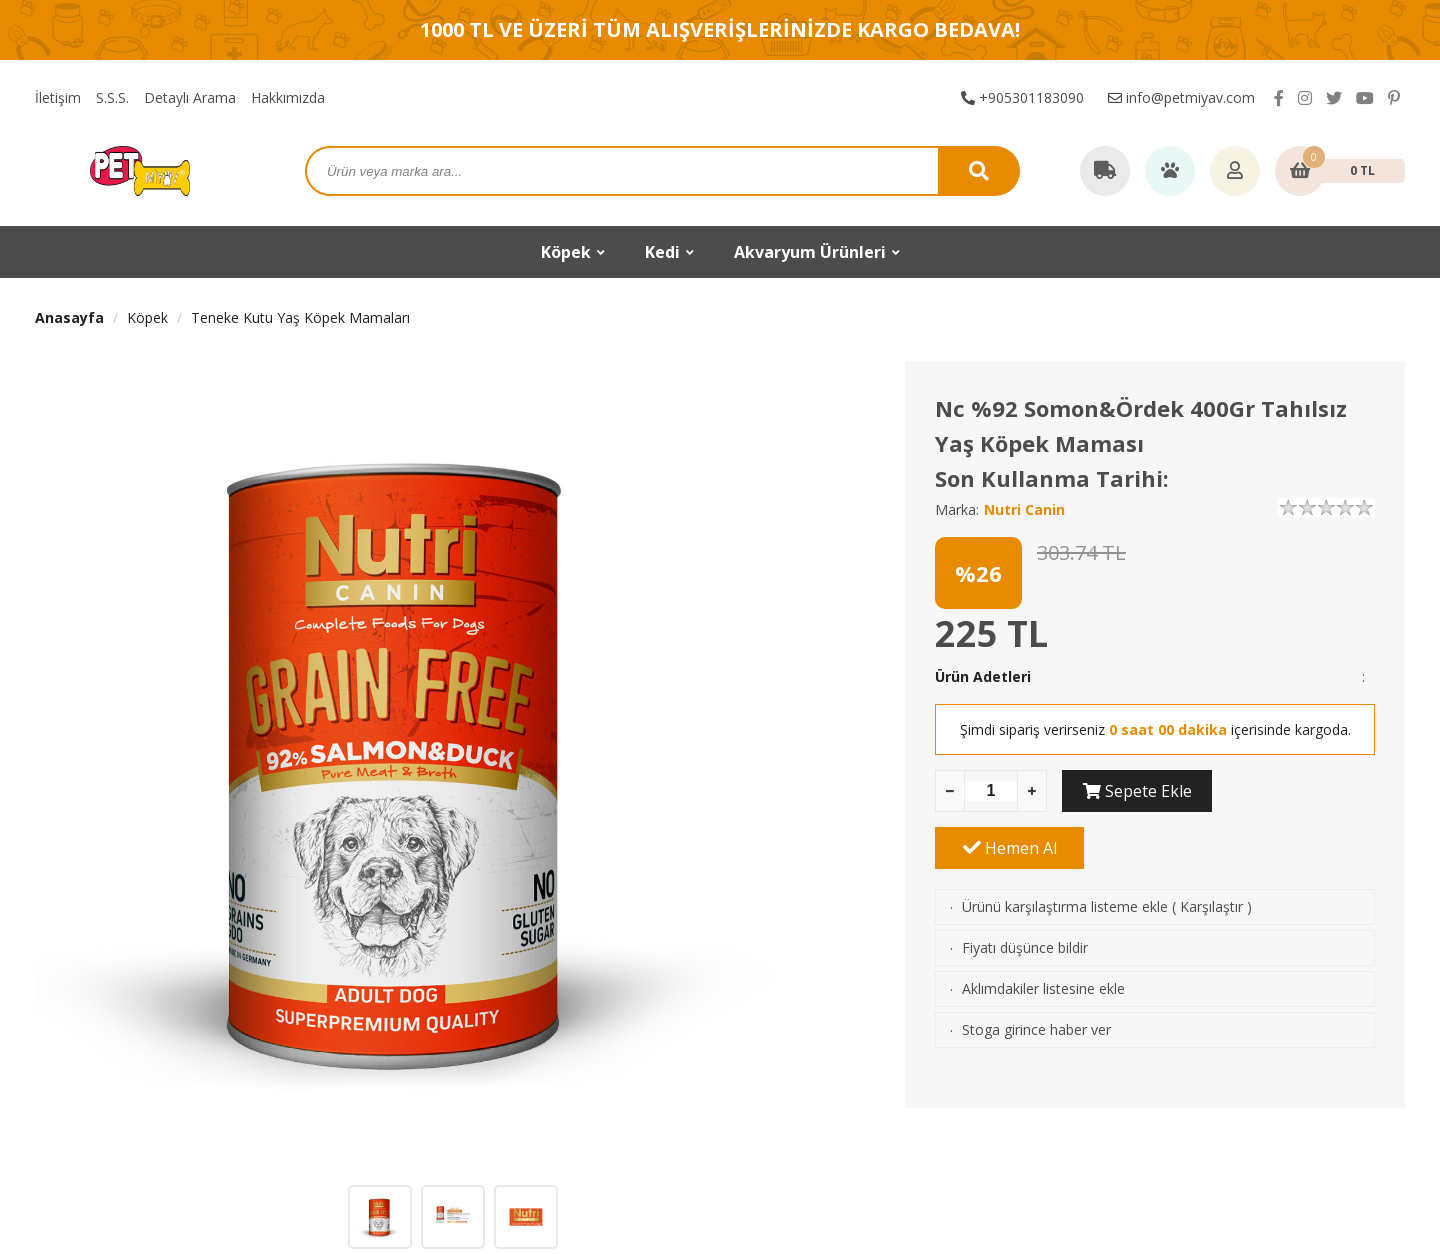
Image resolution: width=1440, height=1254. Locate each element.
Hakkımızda (288, 97)
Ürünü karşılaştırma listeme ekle (1065, 849)
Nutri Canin (1024, 509)
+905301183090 (1022, 97)
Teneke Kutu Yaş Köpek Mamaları (300, 317)
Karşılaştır (1211, 849)
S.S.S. (112, 97)
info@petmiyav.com (1181, 97)
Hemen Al (1301, 791)
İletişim (58, 97)
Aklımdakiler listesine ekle (1043, 931)
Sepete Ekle (1136, 791)
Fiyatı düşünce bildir (1025, 890)
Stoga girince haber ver (1036, 972)
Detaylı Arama (190, 97)
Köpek (147, 317)
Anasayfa (69, 317)
